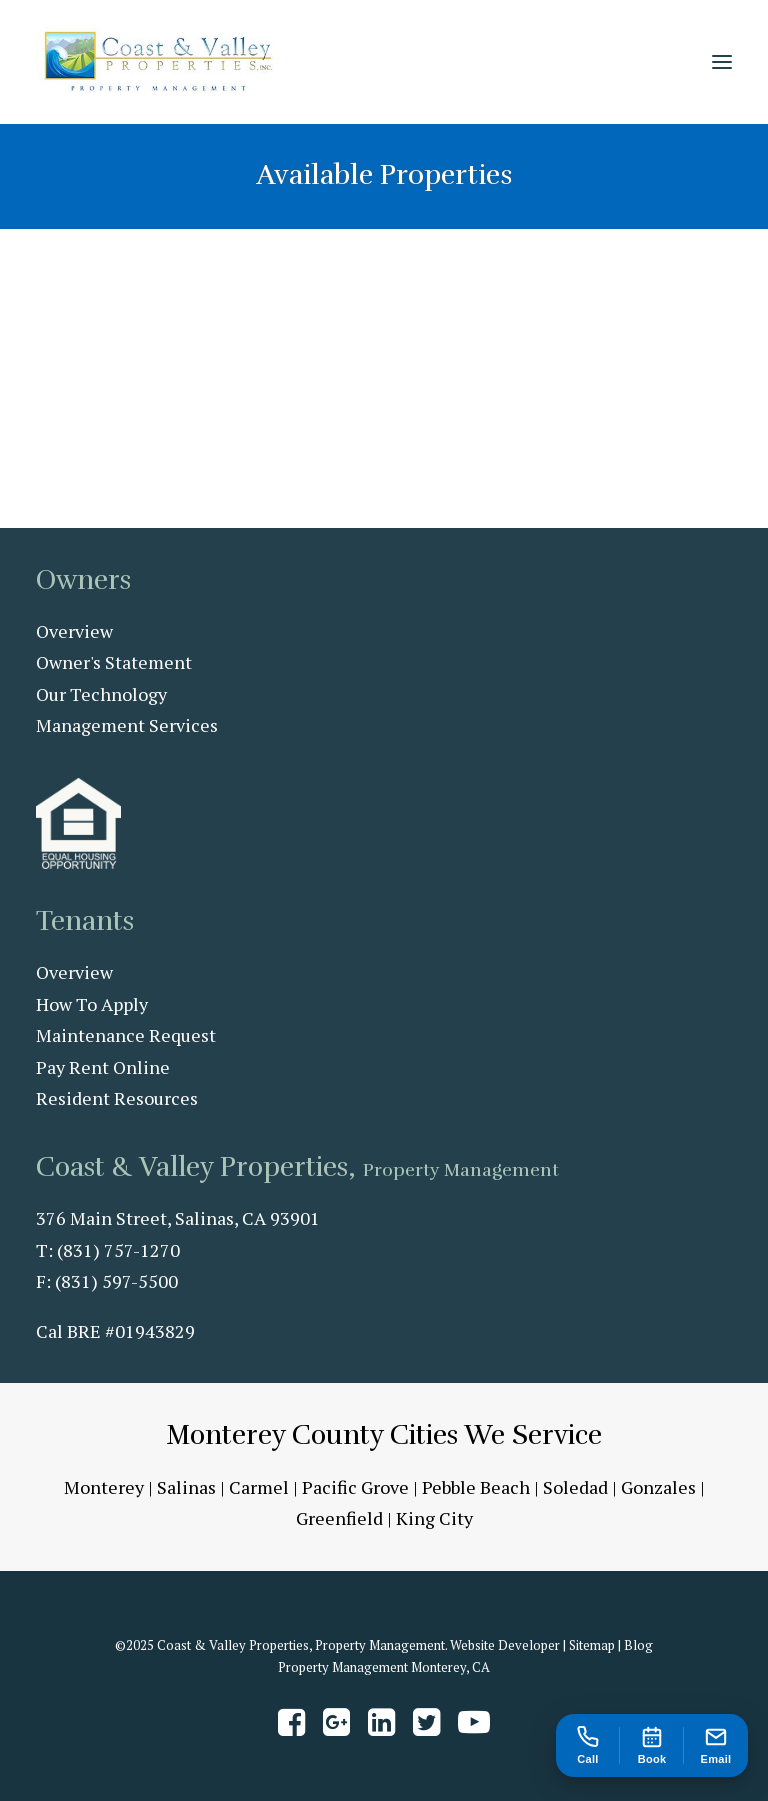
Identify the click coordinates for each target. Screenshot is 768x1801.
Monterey (104, 1487)
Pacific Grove (355, 1487)
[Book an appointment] (652, 1745)
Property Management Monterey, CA (384, 1667)
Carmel (259, 1487)
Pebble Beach (476, 1487)
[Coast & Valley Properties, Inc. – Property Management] (158, 62)
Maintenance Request (126, 1035)
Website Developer (505, 1645)
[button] (722, 62)
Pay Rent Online (103, 1067)
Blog (638, 1645)
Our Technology (101, 694)
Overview (74, 631)
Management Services (127, 725)
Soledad (575, 1487)
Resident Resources (117, 1098)
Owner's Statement (114, 662)
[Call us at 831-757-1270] (588, 1745)
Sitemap (592, 1645)
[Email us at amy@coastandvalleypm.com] (716, 1745)
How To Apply (92, 1004)
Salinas (186, 1487)
